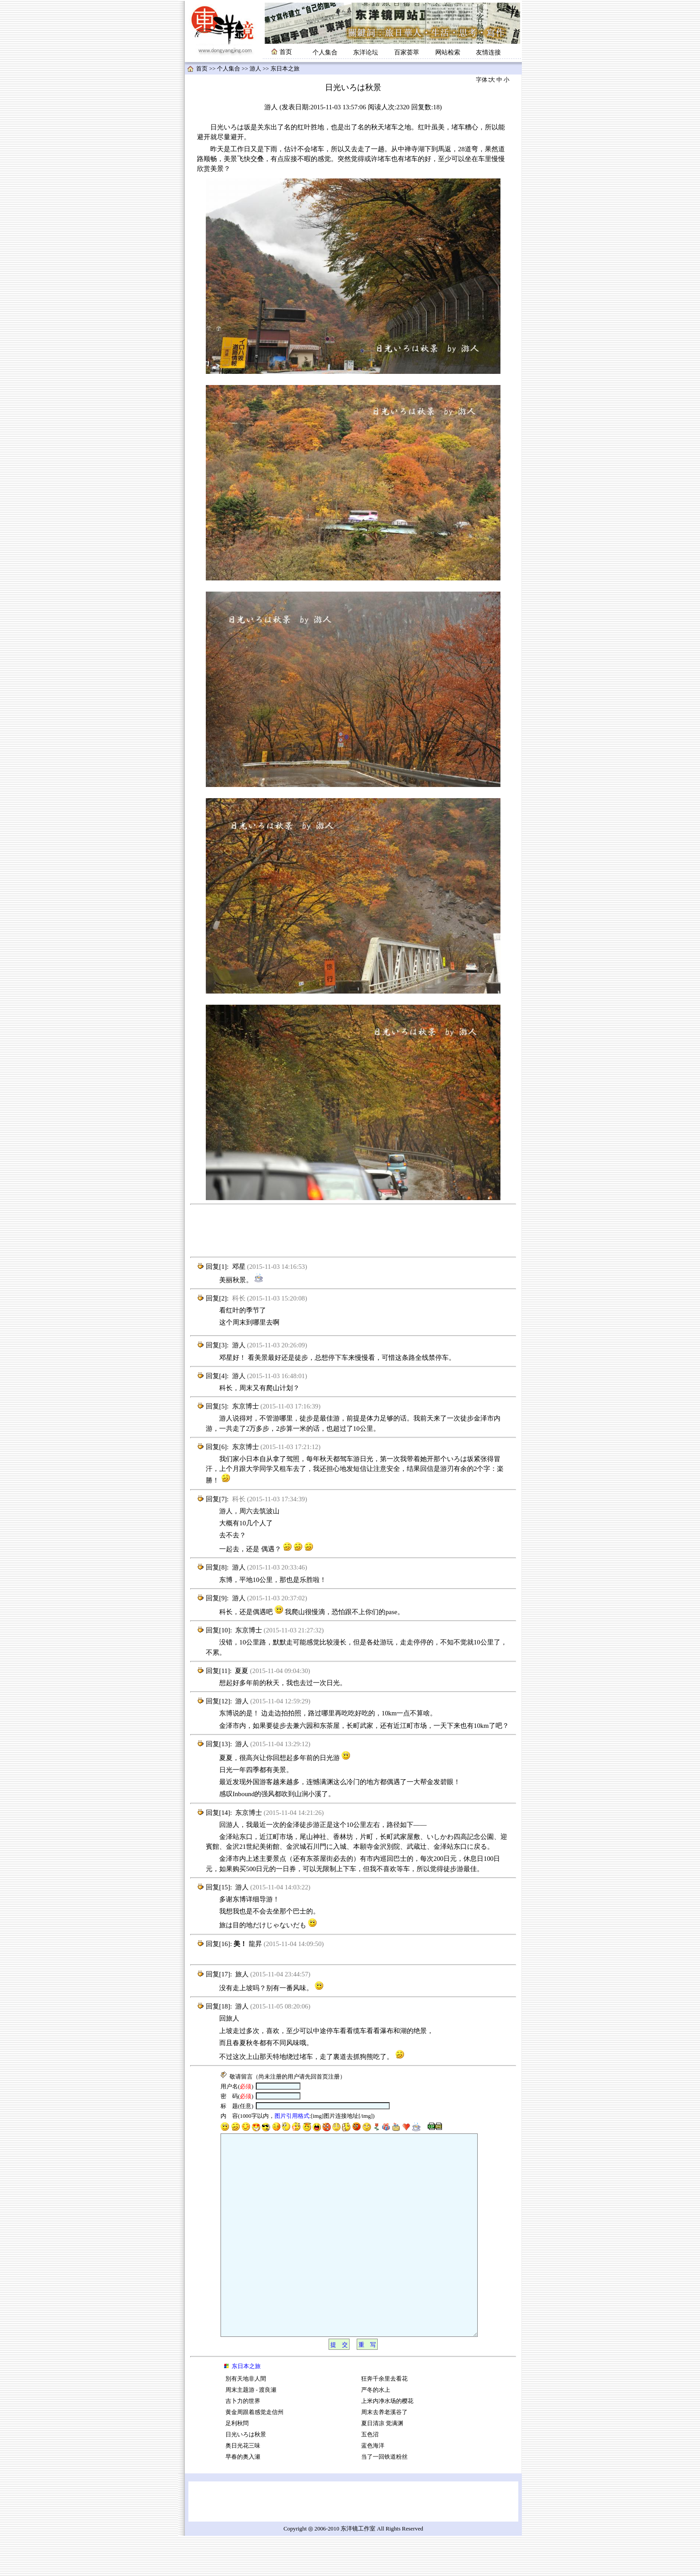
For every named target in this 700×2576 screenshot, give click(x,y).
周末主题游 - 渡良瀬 (251, 2430)
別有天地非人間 (245, 2419)
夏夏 (241, 1670)
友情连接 (488, 52)
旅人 (242, 1974)
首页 (202, 69)
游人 (255, 69)
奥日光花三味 (242, 2486)
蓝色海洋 (372, 2486)
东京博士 (245, 1406)
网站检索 (447, 52)
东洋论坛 (365, 52)
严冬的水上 (375, 2430)
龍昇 (255, 1943)
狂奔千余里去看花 (384, 2419)
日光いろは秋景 (245, 2475)
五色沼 (370, 2475)
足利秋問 (237, 2463)
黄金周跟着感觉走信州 (254, 2452)
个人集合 (325, 52)
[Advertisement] (353, 1231)
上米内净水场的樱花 (387, 2441)
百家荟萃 (406, 52)
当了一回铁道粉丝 (384, 2497)
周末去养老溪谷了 (384, 2452)
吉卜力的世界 (242, 2441)
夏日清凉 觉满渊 (382, 2463)
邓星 (239, 1266)
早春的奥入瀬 (242, 2497)
